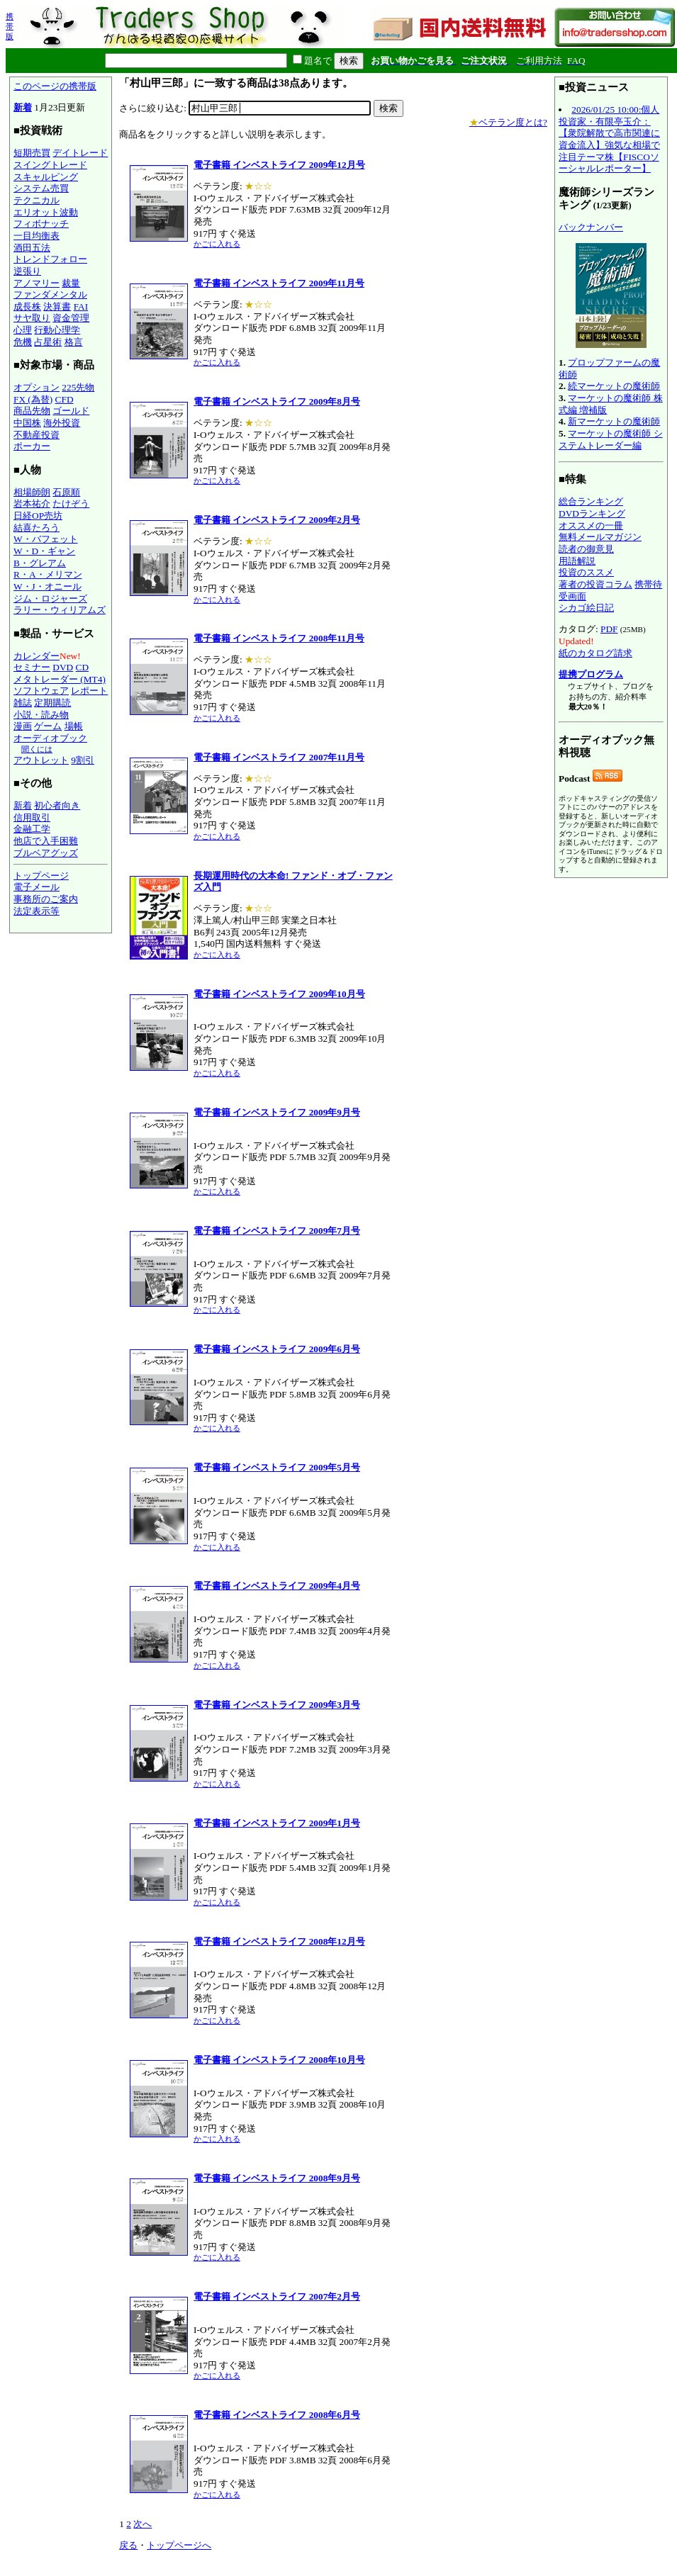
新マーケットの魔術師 (614, 421)
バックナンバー (591, 227)
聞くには (36, 749)
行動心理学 (57, 330)
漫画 (22, 726)
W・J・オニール (47, 586)
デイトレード (80, 152)
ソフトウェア (41, 690)
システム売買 (41, 188)
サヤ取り (31, 318)
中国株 (27, 422)
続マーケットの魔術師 (614, 386)
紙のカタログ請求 (595, 653)
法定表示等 (36, 911)
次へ (142, 2524)
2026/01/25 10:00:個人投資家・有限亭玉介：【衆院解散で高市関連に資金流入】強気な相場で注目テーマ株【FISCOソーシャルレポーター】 (609, 139)
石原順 (66, 492)
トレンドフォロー (50, 259)
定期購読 (52, 702)
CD (82, 667)
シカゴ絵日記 (586, 607)
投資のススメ (586, 572)
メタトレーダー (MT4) (59, 679)
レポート (89, 690)
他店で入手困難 (45, 841)
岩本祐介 (31, 503)
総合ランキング (591, 501)
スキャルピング (45, 176)
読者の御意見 (586, 549)
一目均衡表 (36, 235)
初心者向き (57, 805)
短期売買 (31, 152)
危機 (22, 342)
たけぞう (70, 503)
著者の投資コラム (595, 584)
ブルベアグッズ (45, 853)
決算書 (57, 306)
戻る (128, 2545)
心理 (22, 330)
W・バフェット (45, 539)
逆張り (27, 271)
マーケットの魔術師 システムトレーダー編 (611, 439)
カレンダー (36, 656)
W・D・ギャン (44, 551)
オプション (36, 387)
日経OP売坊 (37, 515)
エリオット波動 (45, 212)
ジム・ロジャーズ (50, 598)
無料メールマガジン (600, 536)
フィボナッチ (41, 223)
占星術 (48, 342)
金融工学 (31, 828)
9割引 (82, 760)
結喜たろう (36, 527)
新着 (22, 107)
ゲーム (48, 726)
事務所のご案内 (45, 899)
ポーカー (31, 446)
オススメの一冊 (591, 525)
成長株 (27, 306)
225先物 (78, 387)
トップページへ (179, 2545)
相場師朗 (31, 492)
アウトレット (41, 760)
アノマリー (36, 283)
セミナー (31, 667)
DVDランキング (592, 513)
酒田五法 (31, 247)
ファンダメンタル (50, 294)
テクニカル (36, 200)
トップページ (41, 875)
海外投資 (61, 422)
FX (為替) (32, 399)
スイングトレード (50, 164)
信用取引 (31, 817)
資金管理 (70, 318)
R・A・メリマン (47, 574)
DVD (62, 667)
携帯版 (9, 26)
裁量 (71, 283)
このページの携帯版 (54, 86)
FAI (81, 306)
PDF (608, 629)
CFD (64, 399)
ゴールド (70, 410)
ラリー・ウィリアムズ (59, 609)
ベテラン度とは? (508, 122)
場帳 (74, 726)
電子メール (36, 887)
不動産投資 (36, 434)
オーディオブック (50, 738)
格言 (74, 342)
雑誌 (22, 702)
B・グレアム (39, 563)
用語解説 (577, 561)
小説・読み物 (41, 714)
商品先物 (31, 410)
